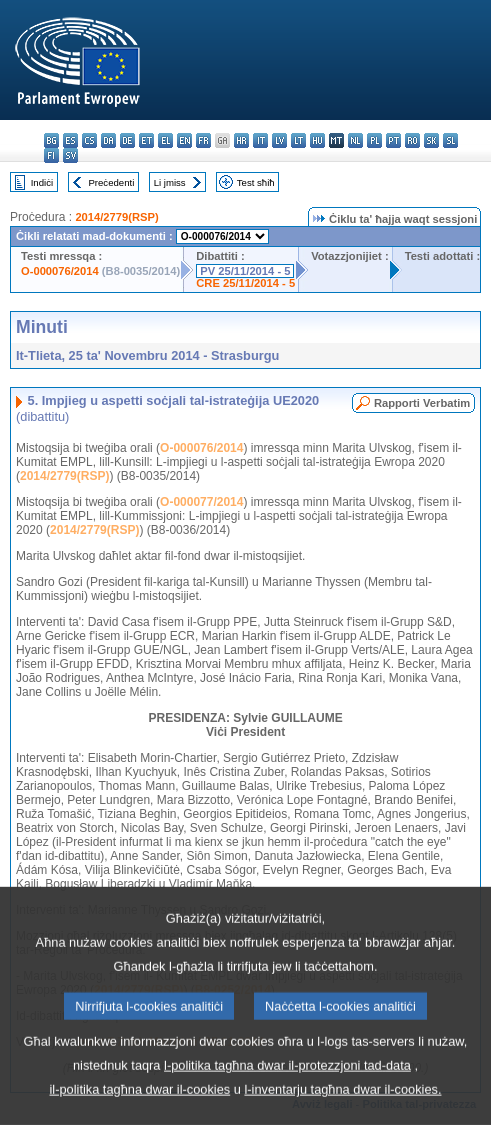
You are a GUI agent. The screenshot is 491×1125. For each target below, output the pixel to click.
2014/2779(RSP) (116, 217)
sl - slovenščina (450, 140)
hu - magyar (317, 140)
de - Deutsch (127, 140)
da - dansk (108, 140)
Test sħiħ (256, 182)
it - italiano (260, 140)
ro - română (412, 140)
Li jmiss (170, 182)
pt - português (393, 140)
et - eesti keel (146, 140)
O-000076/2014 (60, 271)
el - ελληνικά (165, 140)
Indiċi (42, 182)
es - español (70, 140)
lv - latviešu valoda (279, 140)
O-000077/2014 (201, 502)
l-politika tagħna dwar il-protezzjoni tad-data (287, 1092)
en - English (184, 140)
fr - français (203, 140)
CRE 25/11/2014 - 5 (245, 283)
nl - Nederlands (355, 140)
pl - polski (374, 140)
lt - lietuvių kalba (298, 140)
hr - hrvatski (241, 140)
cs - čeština (89, 140)
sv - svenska (70, 155)
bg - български (51, 140)
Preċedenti (111, 182)
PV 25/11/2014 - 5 (245, 271)
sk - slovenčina (431, 140)
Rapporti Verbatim (422, 403)
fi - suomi (51, 155)
